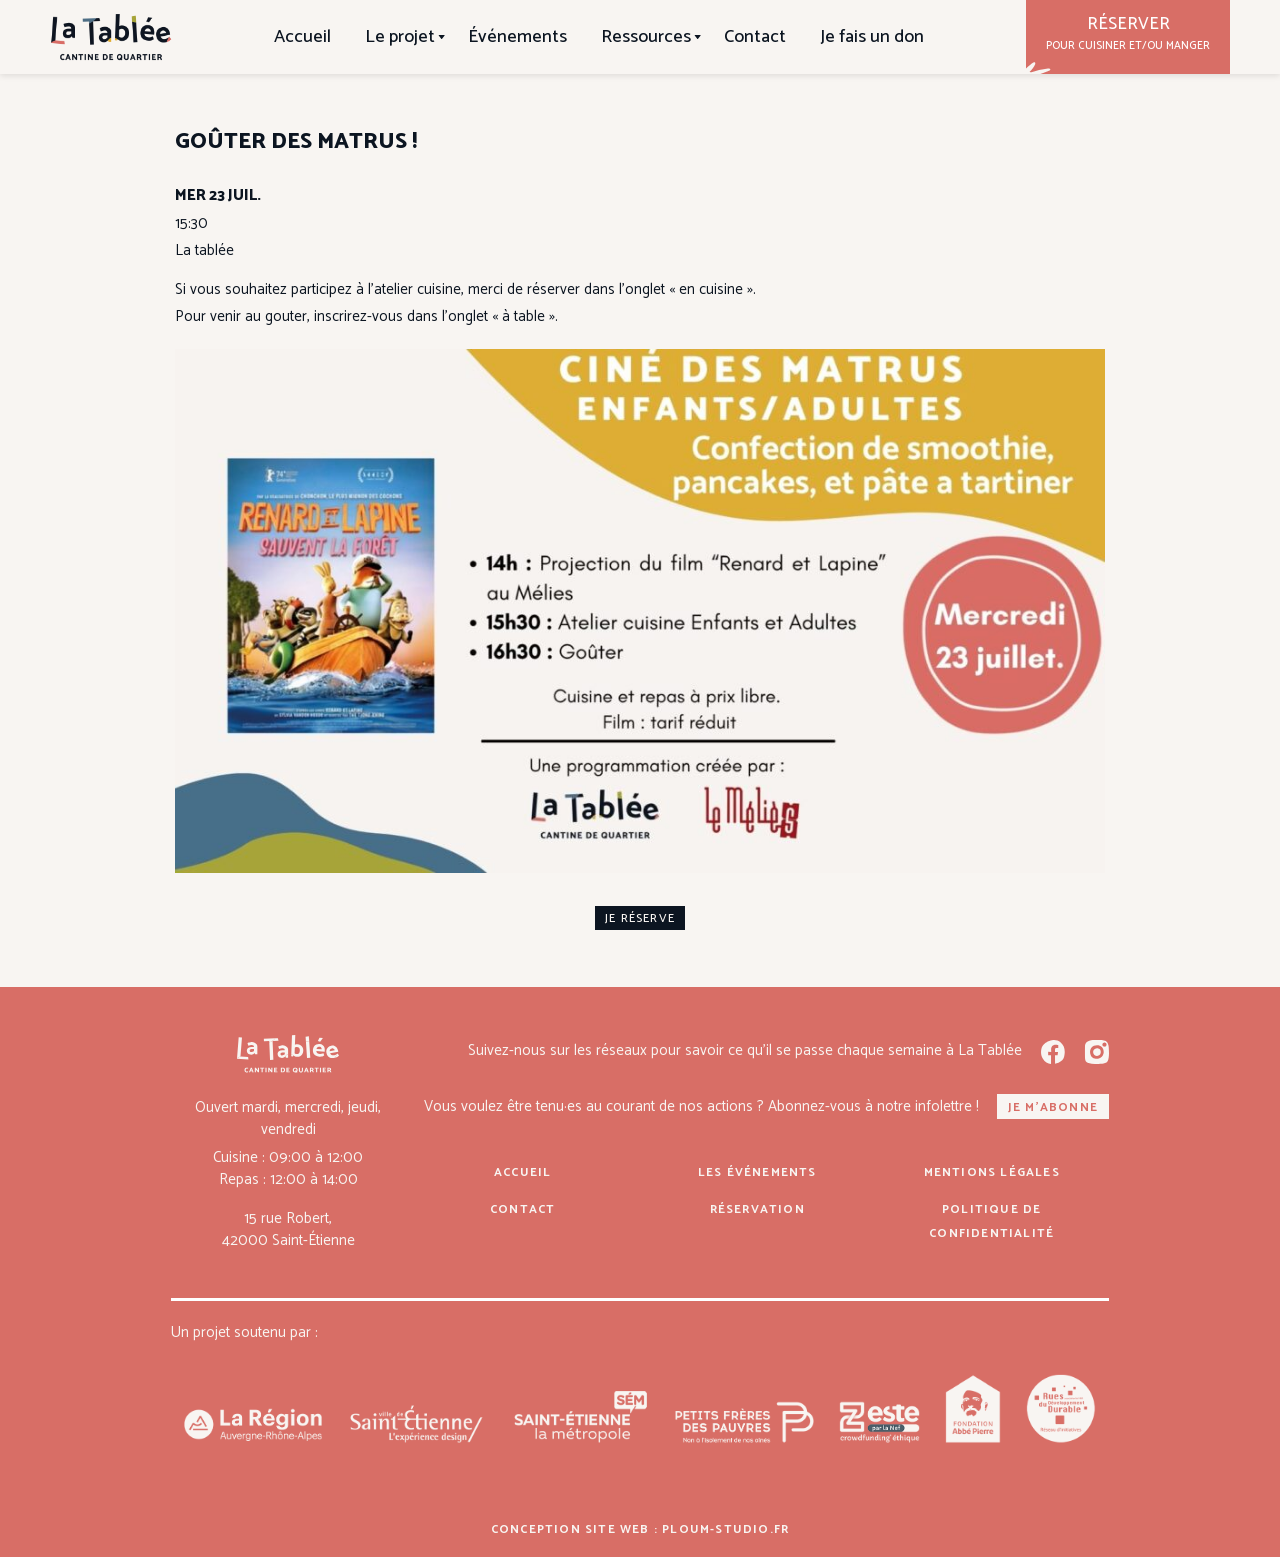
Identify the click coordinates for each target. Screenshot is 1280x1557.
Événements (517, 37)
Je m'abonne (1053, 1107)
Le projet (400, 37)
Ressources (646, 37)
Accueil (302, 37)
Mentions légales (992, 1172)
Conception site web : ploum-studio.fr (640, 1529)
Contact (755, 37)
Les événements (757, 1172)
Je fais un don (872, 37)
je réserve (640, 918)
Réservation (757, 1209)
